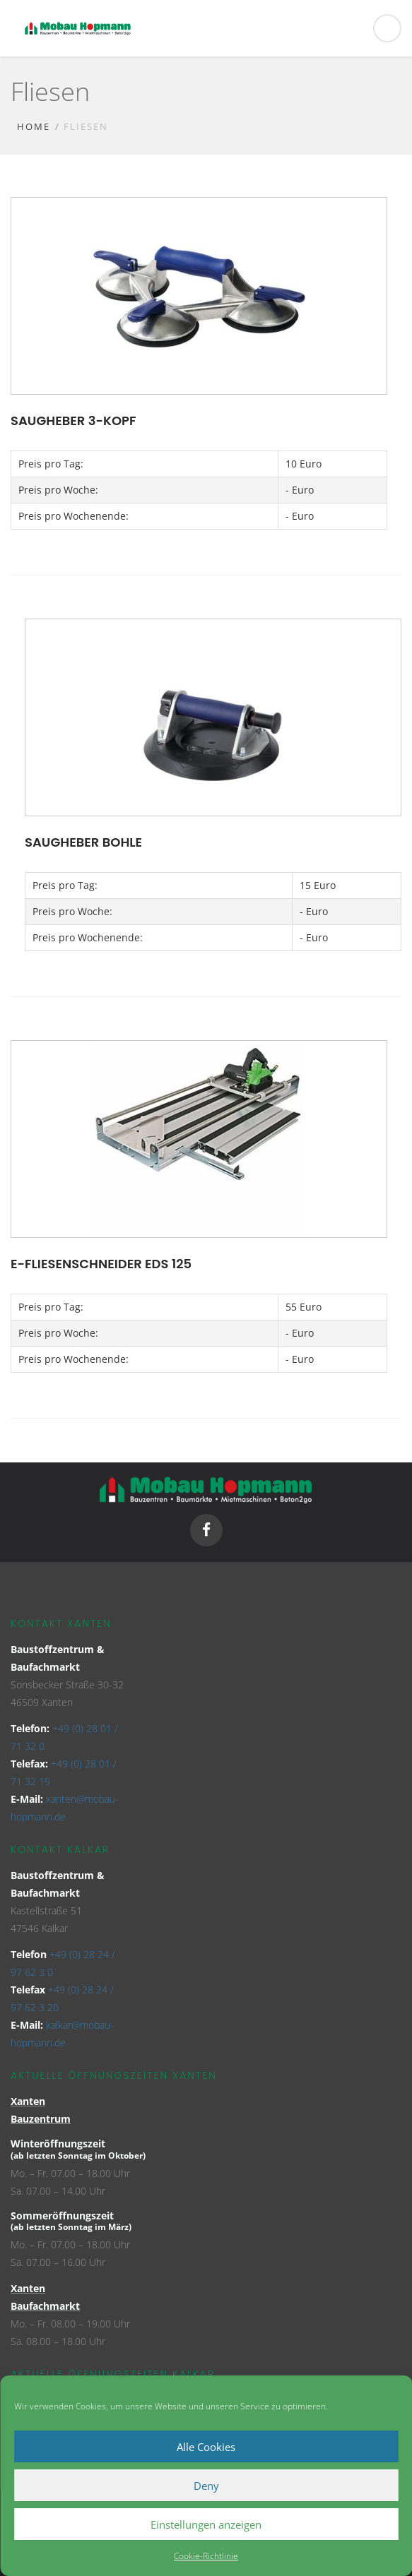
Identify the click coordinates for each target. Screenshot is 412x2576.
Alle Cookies (206, 2447)
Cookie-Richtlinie (206, 2556)
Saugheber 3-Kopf (73, 420)
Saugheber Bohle (83, 842)
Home (33, 126)
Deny (206, 2486)
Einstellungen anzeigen (206, 2524)
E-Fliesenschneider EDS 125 (101, 1263)
